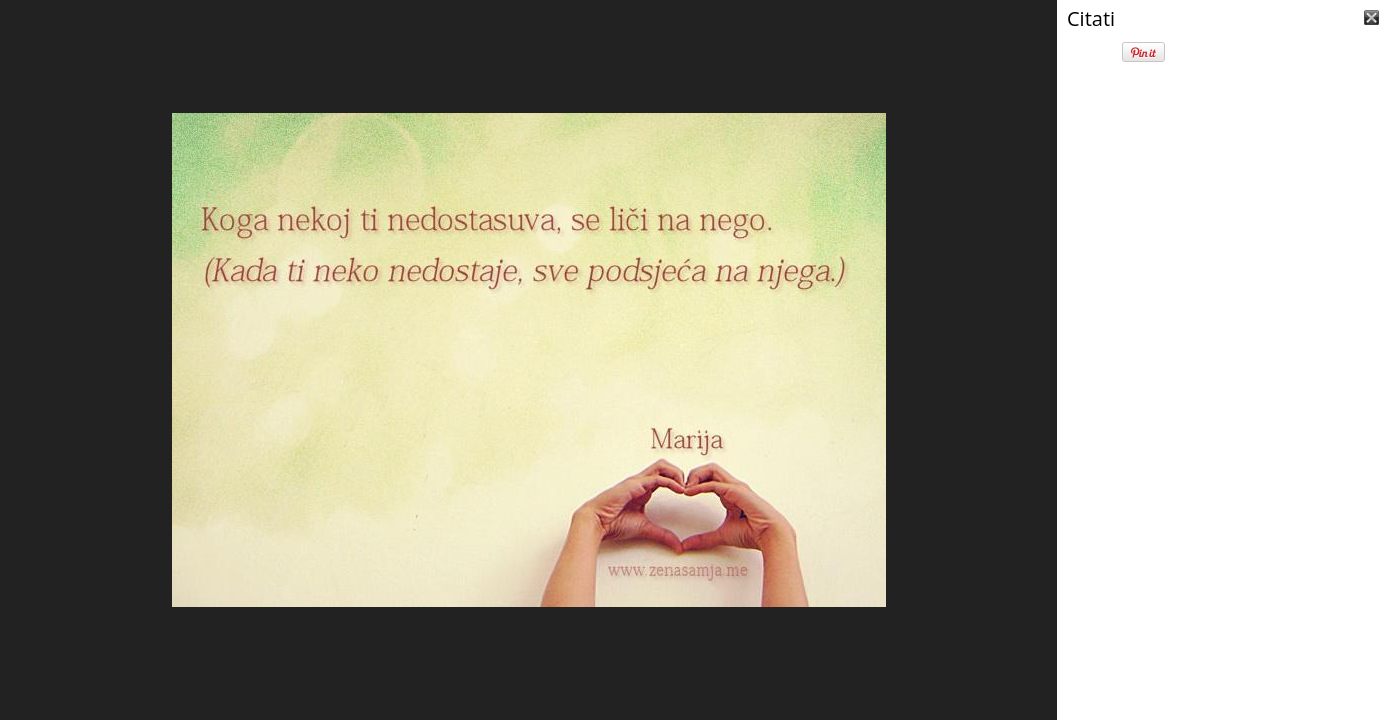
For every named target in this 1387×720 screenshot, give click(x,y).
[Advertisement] (1222, 590)
